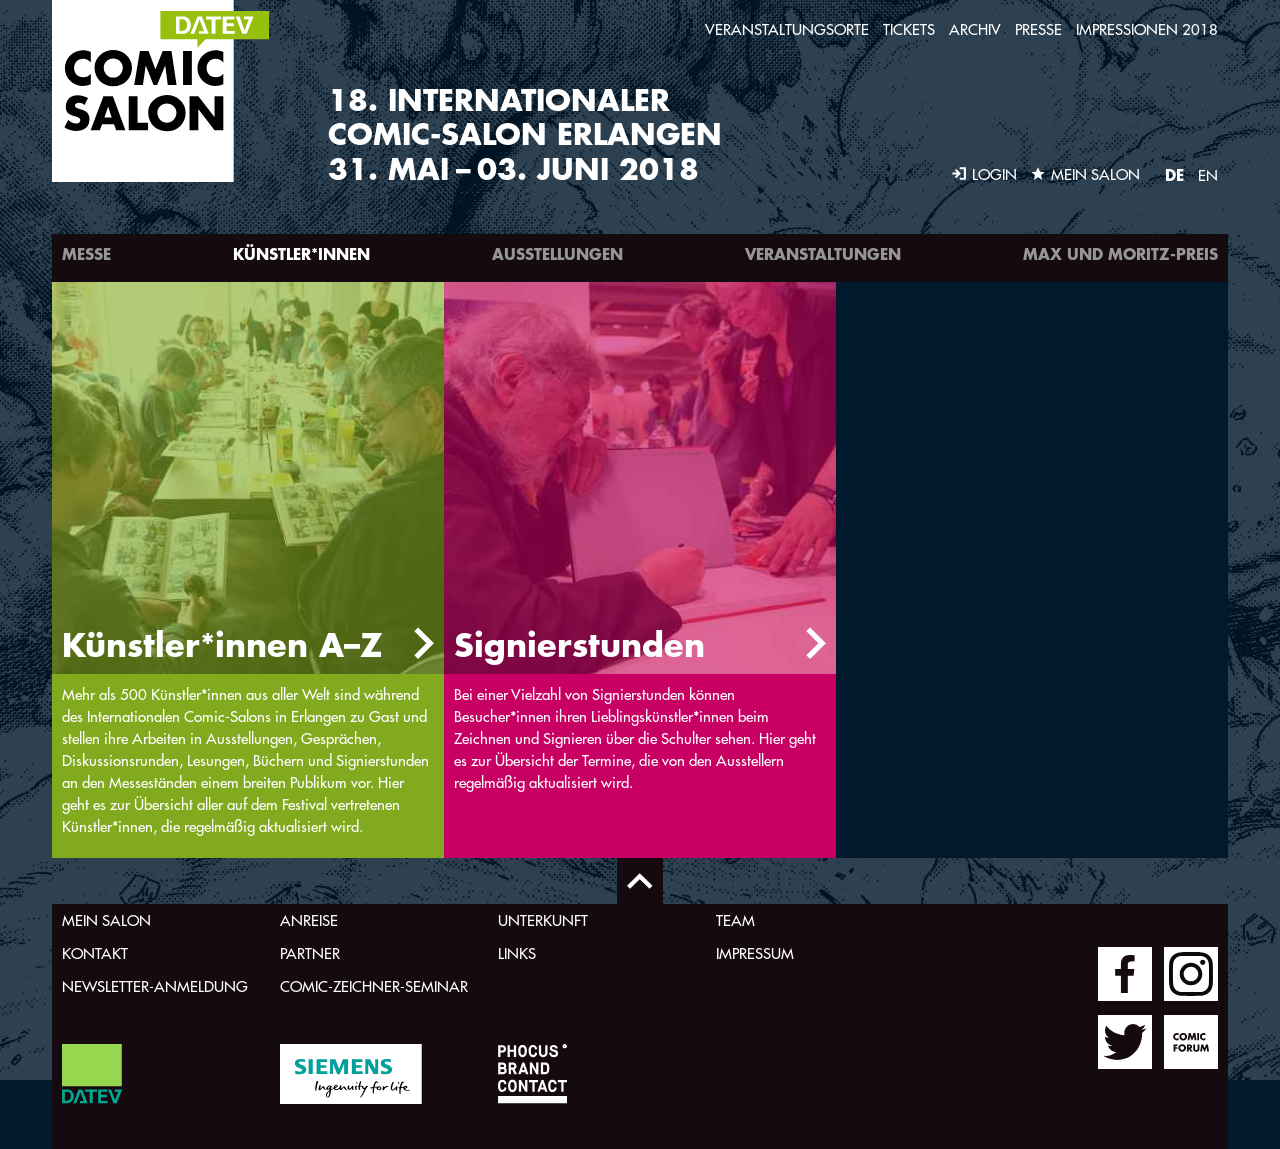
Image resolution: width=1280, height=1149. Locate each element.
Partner (310, 953)
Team (735, 920)
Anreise (309, 920)
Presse (1038, 29)
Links (517, 953)
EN (1208, 175)
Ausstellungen (557, 253)
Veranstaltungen (823, 253)
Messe (86, 253)
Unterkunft (543, 920)
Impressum (755, 953)
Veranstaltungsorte (787, 29)
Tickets (909, 29)
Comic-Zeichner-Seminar (374, 986)
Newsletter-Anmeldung (155, 986)
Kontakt (95, 953)
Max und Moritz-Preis (1120, 253)
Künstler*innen (301, 253)
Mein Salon (106, 920)
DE (1174, 174)
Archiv (975, 29)
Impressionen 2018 (1147, 29)
